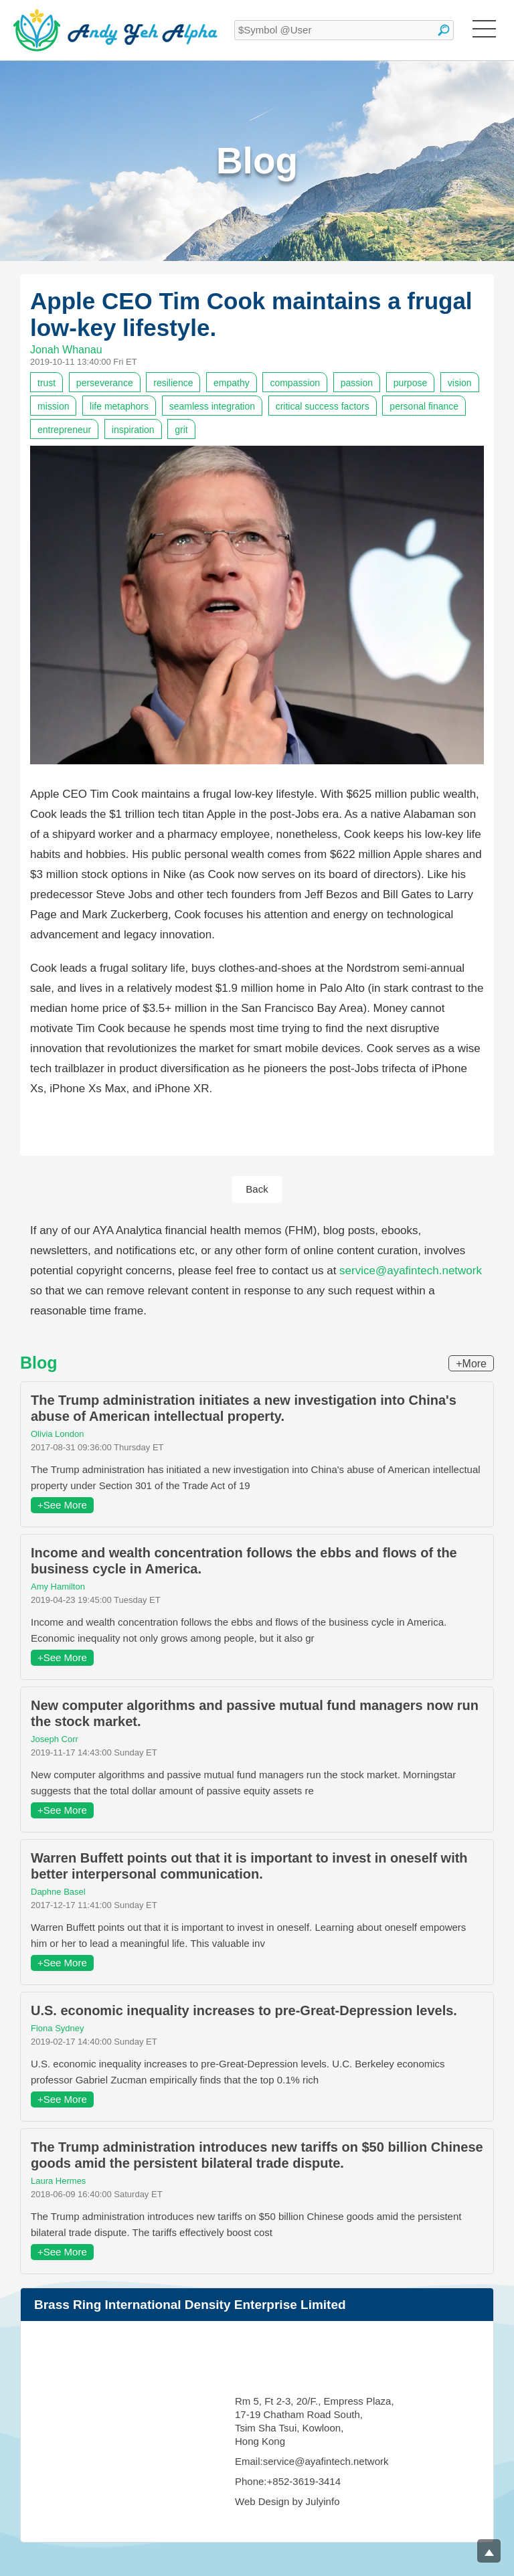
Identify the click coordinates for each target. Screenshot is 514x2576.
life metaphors (119, 406)
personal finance (424, 406)
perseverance (104, 382)
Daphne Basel (58, 1892)
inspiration (133, 429)
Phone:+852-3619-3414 (288, 2481)
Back (257, 1189)
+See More (62, 1505)
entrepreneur (64, 429)
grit (181, 429)
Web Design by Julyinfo (287, 2501)
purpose (411, 382)
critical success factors (322, 406)
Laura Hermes (58, 2181)
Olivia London (57, 1434)
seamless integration (212, 406)
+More (471, 1363)
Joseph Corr (54, 1739)
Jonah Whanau (66, 349)
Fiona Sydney (57, 2028)
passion (357, 382)
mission (53, 406)
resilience (173, 382)
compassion (295, 382)
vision (460, 382)
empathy (231, 382)
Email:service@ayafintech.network (311, 2461)
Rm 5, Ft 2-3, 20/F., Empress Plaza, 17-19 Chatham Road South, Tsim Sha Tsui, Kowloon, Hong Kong (314, 2421)
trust (46, 382)
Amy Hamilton (58, 1586)
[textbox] (344, 30)
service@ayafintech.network (410, 1270)
